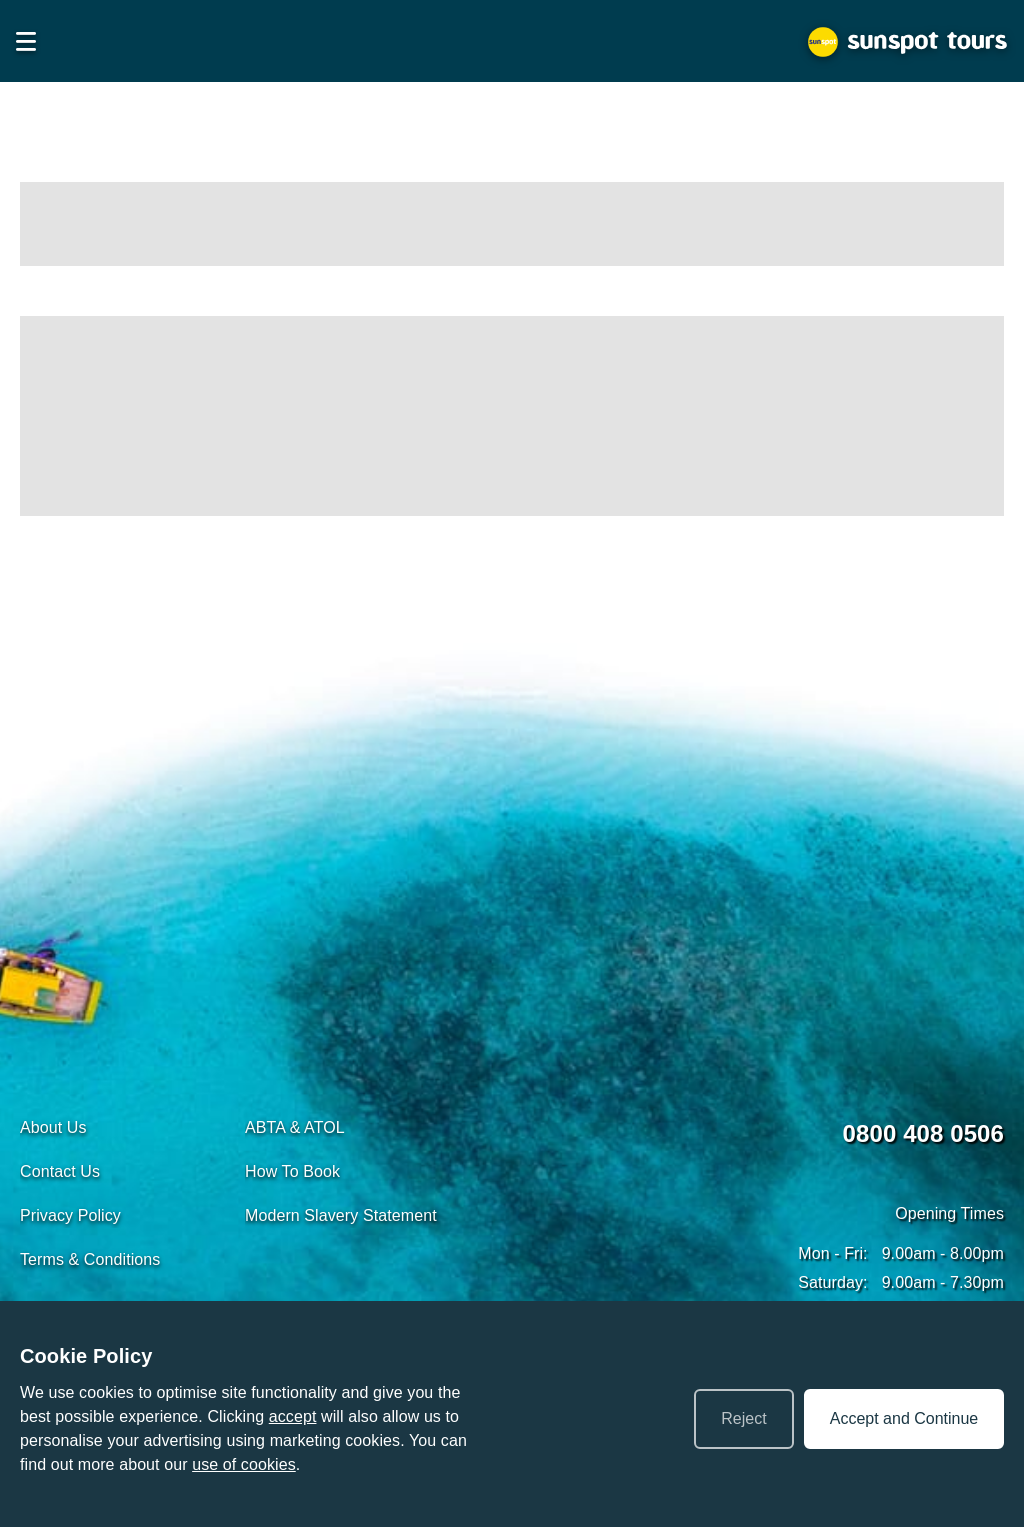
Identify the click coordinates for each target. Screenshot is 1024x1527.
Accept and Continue (904, 1418)
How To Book (292, 1171)
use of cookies (244, 1464)
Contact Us (60, 1171)
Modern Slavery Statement (341, 1215)
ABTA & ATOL (295, 1127)
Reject (743, 1418)
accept (293, 1416)
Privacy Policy (70, 1215)
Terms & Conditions (90, 1259)
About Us (53, 1127)
